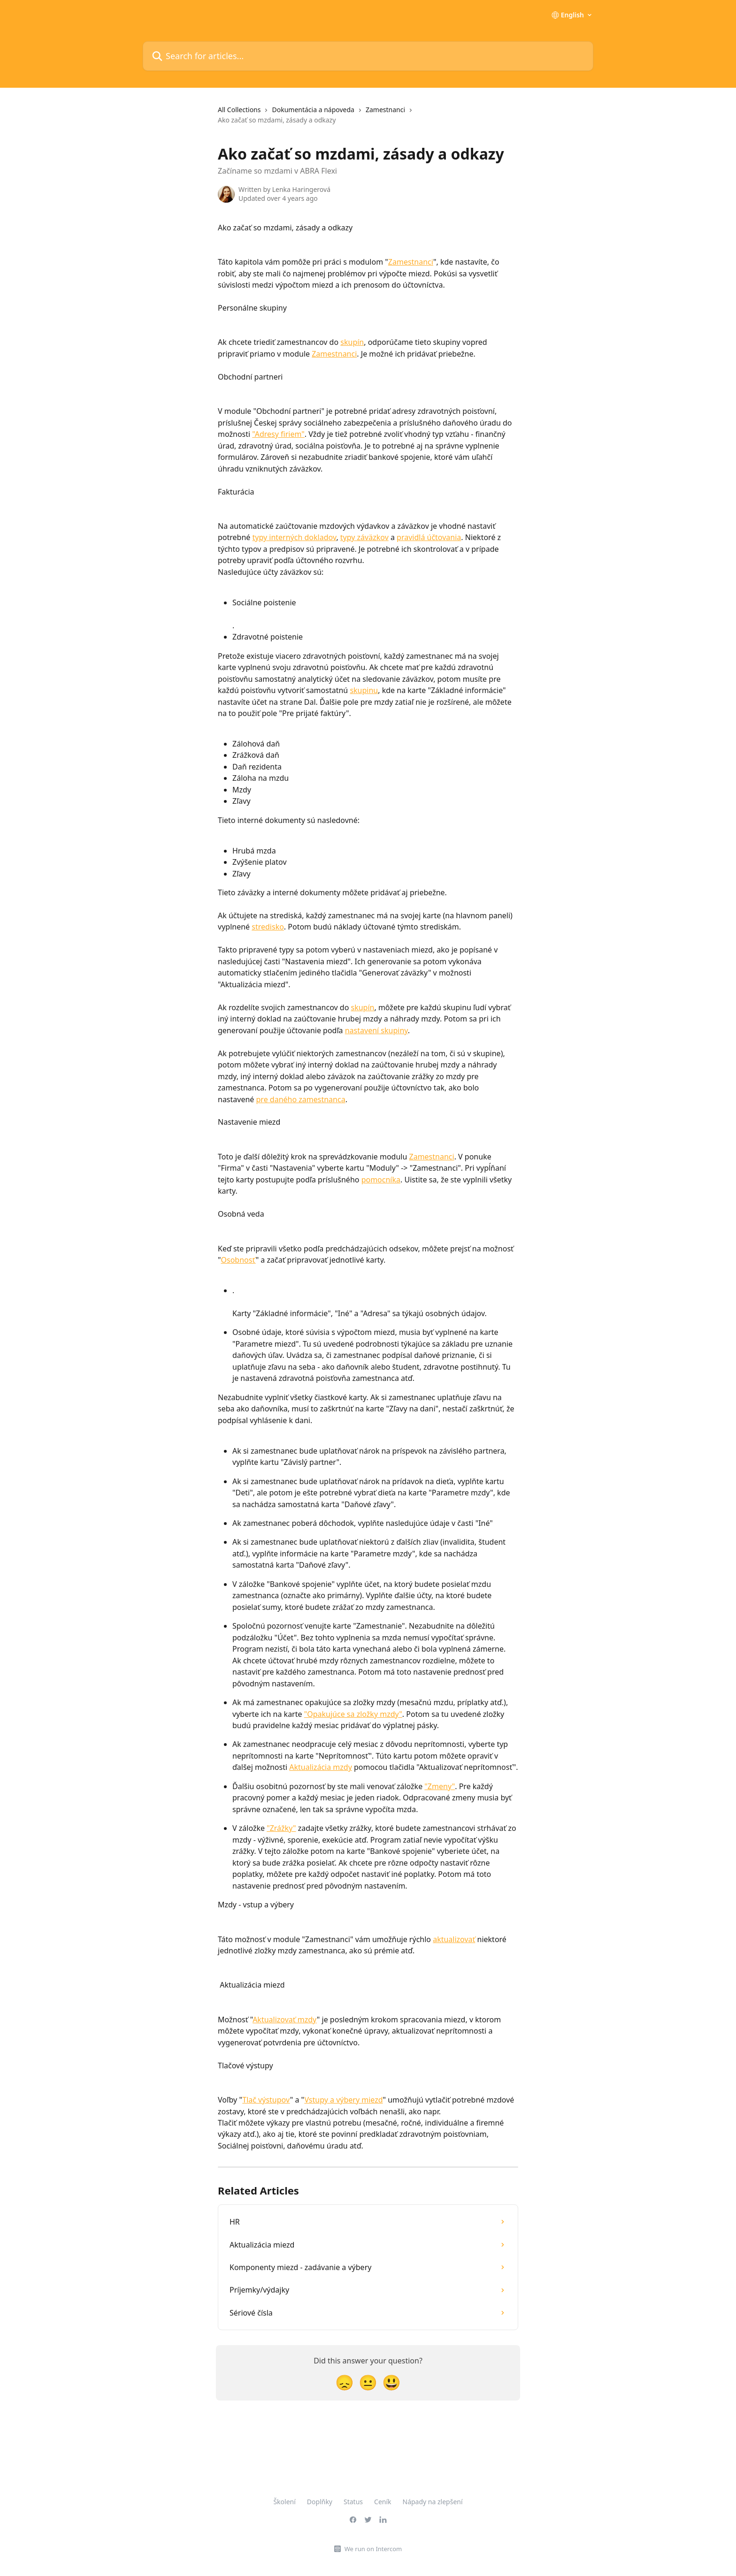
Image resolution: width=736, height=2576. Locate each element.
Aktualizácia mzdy (320, 1767)
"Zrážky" (281, 1828)
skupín (352, 342)
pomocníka (380, 1179)
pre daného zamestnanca (300, 1099)
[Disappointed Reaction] (344, 2382)
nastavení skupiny (376, 1030)
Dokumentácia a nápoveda (313, 109)
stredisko (268, 927)
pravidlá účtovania (429, 537)
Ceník (382, 2501)
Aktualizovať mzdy (285, 2019)
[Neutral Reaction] (368, 2382)
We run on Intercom (373, 2549)
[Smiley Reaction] (391, 2382)
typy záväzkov (364, 537)
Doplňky (319, 2501)
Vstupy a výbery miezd (343, 2100)
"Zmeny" (439, 1786)
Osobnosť (238, 1260)
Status (353, 2501)
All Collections (239, 109)
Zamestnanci (385, 109)
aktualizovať (454, 1939)
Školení (284, 2501)
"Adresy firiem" (278, 434)
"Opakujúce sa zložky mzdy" (353, 1714)
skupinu (364, 690)
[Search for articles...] (368, 56)
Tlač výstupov (266, 2100)
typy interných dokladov (295, 537)
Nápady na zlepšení (433, 2501)
